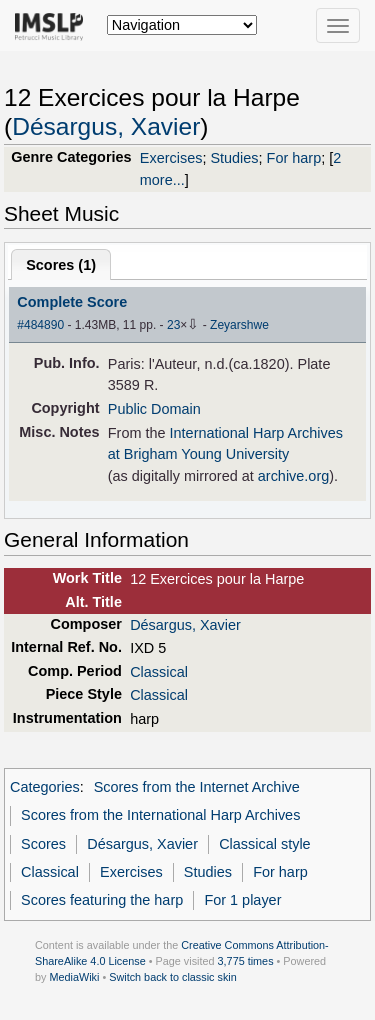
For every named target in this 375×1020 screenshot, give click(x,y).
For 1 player (242, 900)
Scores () (61, 265)
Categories (45, 787)
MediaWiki (74, 977)
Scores (43, 844)
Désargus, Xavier (106, 126)
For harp (294, 158)
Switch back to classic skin (173, 977)
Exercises (171, 158)
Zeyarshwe (239, 325)
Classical (159, 672)
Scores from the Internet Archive (197, 787)
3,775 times (246, 961)
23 (173, 325)
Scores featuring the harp (102, 900)
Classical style (264, 844)
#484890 (40, 325)
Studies (234, 158)
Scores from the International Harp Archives (160, 815)
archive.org (293, 476)
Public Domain (154, 409)
